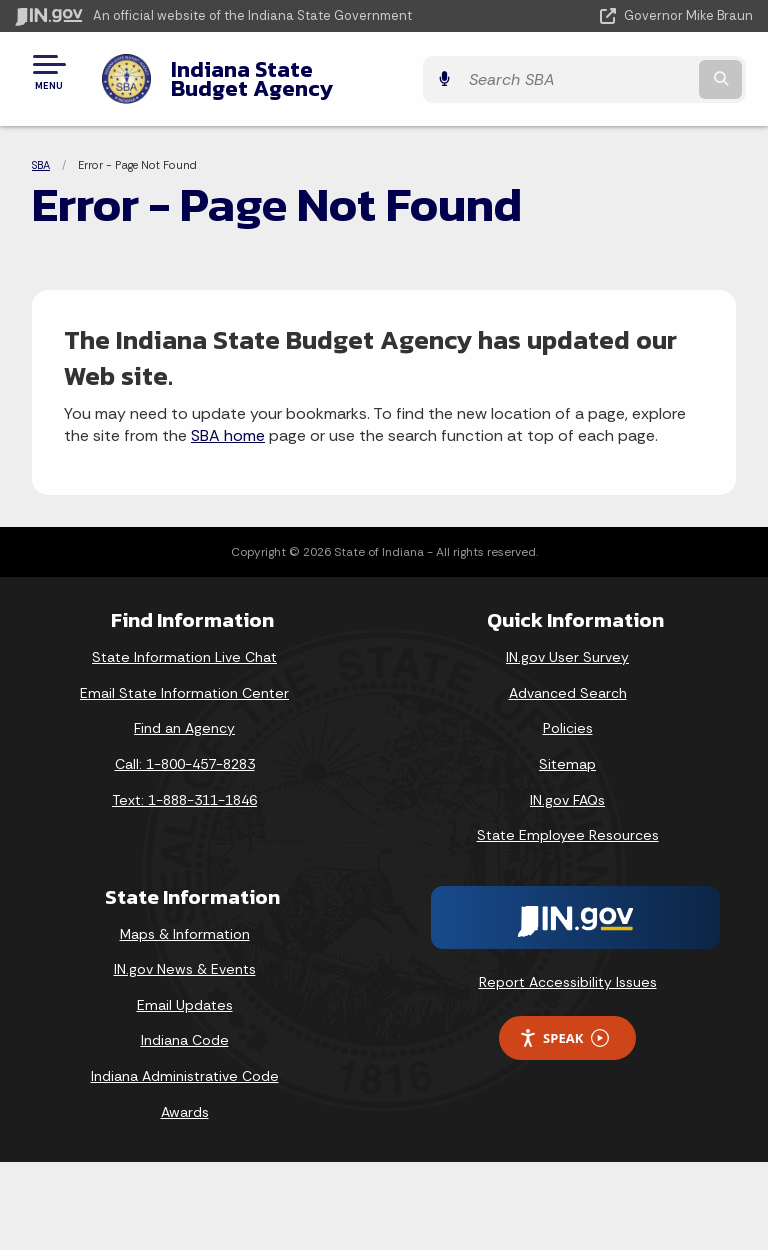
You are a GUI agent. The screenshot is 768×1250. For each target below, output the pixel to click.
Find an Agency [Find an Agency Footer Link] (184, 713)
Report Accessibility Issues (568, 967)
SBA (41, 150)
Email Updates (185, 990)
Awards (185, 1096)
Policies (568, 713)
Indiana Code (185, 1025)
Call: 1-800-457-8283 (185, 749)
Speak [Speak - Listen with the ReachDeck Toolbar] (564, 1022)
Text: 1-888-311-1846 (184, 784)
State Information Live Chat (184, 642)
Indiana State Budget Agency (316, 71)
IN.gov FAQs (567, 784)
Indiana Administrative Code (185, 1061)
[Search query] (645, 71)
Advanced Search (568, 678)
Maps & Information (185, 918)
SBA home (228, 420)
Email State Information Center (184, 678)
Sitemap (567, 749)
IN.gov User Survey (567, 642)
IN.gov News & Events (185, 954)
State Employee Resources (568, 820)
